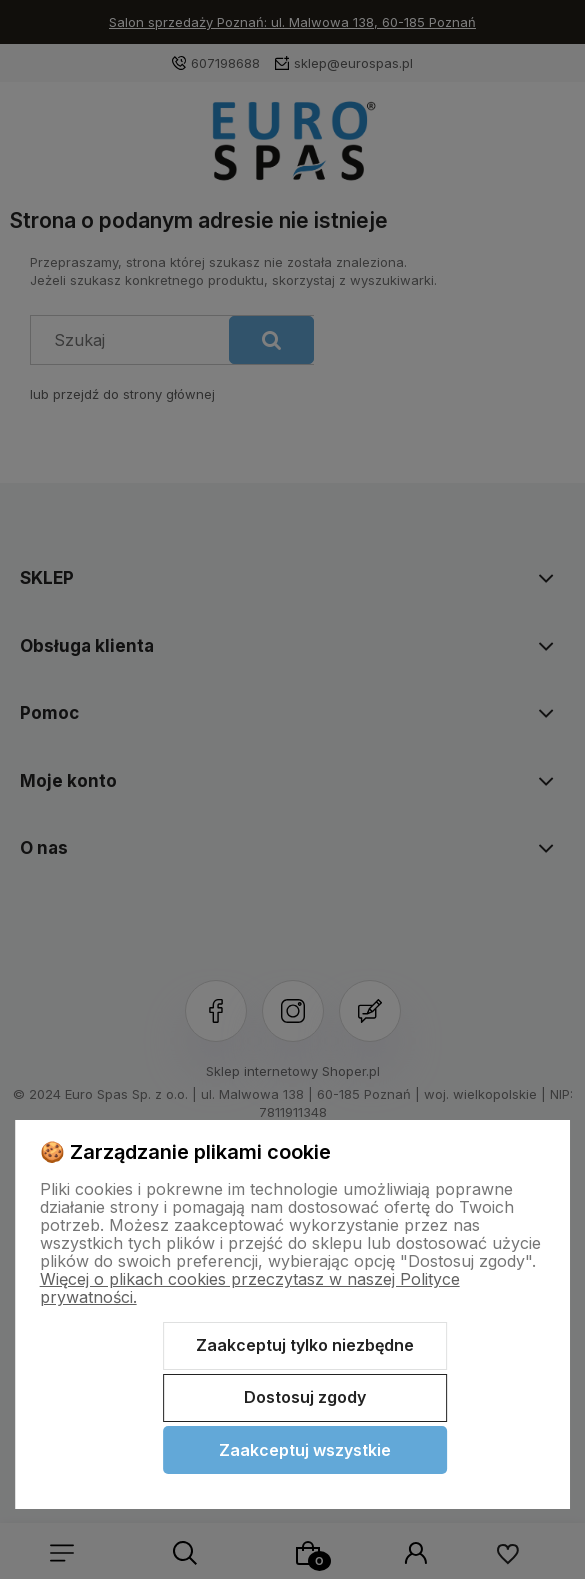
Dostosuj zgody (305, 1397)
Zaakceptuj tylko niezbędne (305, 1345)
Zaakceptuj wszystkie (305, 1450)
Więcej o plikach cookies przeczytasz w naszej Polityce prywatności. (250, 1288)
